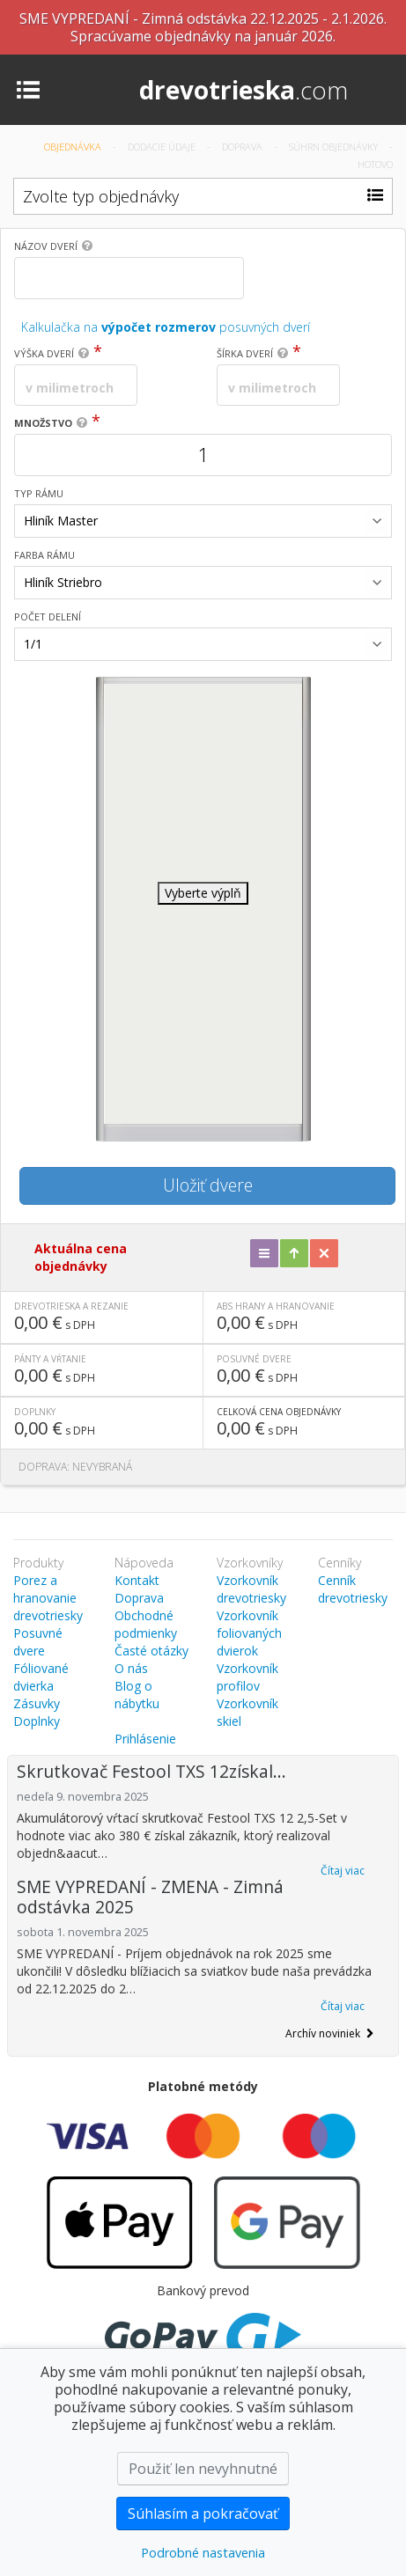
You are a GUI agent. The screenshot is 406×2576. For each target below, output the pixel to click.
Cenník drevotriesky (353, 1589)
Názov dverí (46, 246)
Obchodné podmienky (145, 1624)
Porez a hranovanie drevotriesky (48, 1598)
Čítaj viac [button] (343, 1870)
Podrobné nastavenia (203, 2552)
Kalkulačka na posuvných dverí (165, 327)
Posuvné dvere (38, 1642)
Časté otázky (151, 1650)
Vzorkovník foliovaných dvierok (249, 1633)
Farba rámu (44, 554)
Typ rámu (38, 493)
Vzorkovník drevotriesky (251, 1589)
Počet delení (47, 616)
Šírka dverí (245, 353)
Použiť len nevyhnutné (203, 2468)
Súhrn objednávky (334, 146)
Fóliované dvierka (41, 1677)
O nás (131, 1668)
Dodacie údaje (163, 146)
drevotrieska (243, 89)
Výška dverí (44, 353)
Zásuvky (36, 1703)
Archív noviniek (329, 2033)
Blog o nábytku (136, 1694)
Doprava (243, 146)
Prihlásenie (145, 1738)
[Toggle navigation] (28, 88)
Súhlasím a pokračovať (203, 2513)
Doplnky (36, 1721)
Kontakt (136, 1580)
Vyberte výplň (203, 892)
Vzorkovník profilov (247, 1677)
